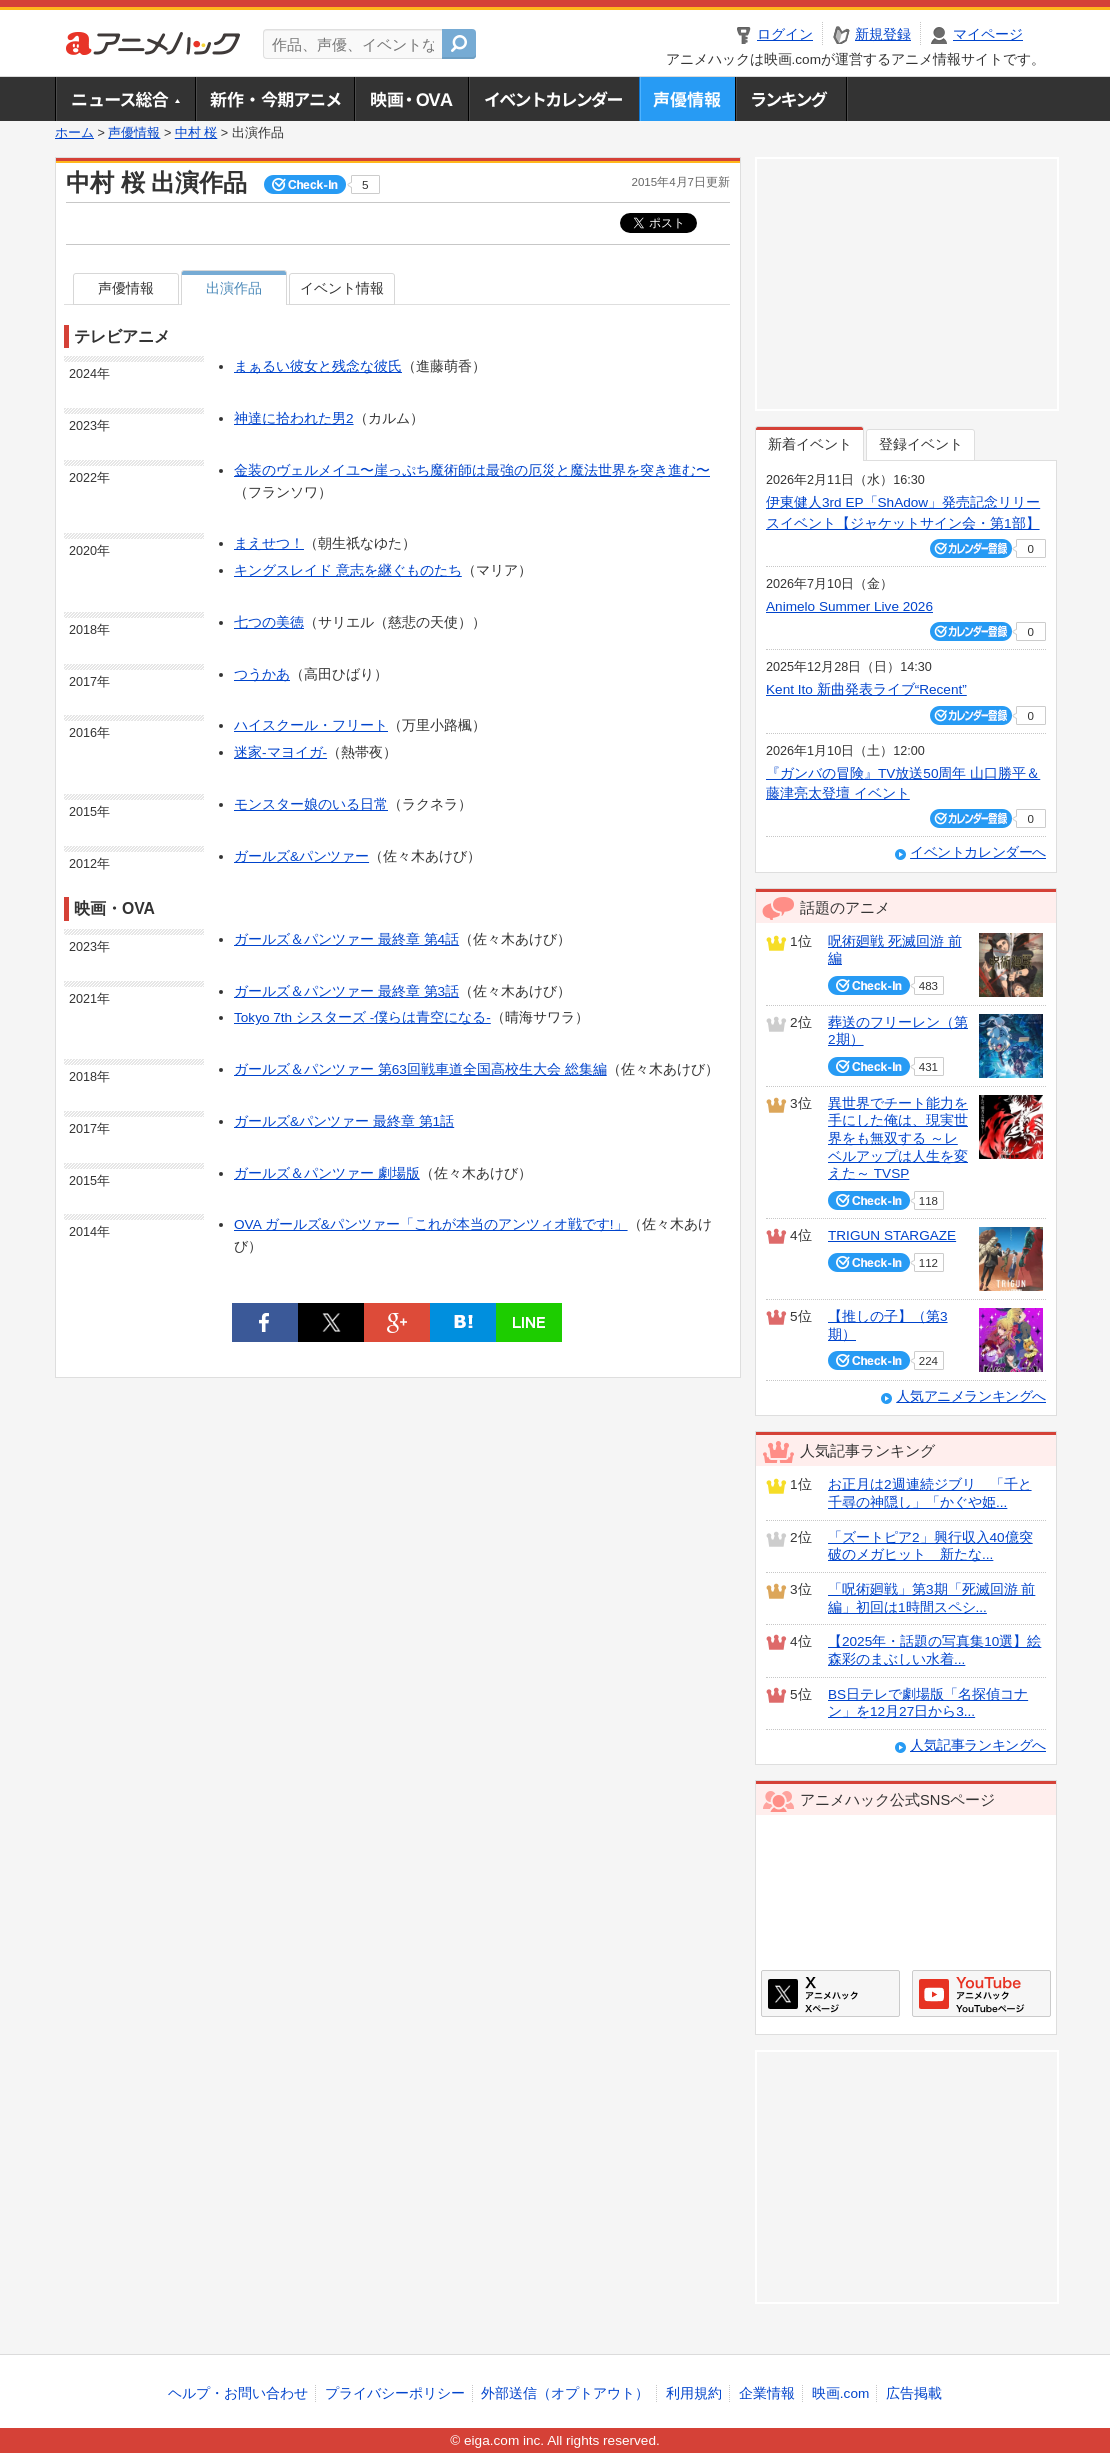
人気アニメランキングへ (971, 1396)
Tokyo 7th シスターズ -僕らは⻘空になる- (362, 1017)
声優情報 (687, 99)
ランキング (791, 99)
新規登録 (883, 34)
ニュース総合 (125, 99)
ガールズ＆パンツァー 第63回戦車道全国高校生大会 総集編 (420, 1069)
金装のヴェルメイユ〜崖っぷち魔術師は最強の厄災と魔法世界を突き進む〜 (472, 470)
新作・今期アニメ (274, 99)
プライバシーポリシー (395, 2393)
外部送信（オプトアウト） (565, 2393)
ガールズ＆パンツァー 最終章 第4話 (346, 939)
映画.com (840, 2393)
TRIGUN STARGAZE (892, 1235)
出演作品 (234, 288)
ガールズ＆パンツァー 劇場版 (327, 1173)
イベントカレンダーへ (978, 852)
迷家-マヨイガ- (280, 752)
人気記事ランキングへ (978, 1745)
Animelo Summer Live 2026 (849, 606)
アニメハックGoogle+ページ (981, 1993)
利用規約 (694, 2393)
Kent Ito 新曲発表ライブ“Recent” (866, 689)
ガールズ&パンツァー (301, 856)
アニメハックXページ (830, 1993)
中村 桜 (196, 133)
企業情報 (767, 2393)
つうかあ (262, 674)
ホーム (74, 133)
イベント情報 (342, 288)
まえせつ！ (269, 543)
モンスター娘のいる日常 (311, 804)
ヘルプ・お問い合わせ (238, 2393)
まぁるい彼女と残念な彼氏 (318, 366)
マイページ (988, 34)
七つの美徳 (269, 622)
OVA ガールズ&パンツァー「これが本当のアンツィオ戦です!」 (431, 1224)
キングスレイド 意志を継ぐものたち (348, 570)
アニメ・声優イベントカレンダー (553, 99)
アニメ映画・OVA (411, 99)
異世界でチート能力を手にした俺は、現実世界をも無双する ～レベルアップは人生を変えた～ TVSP (898, 1139)
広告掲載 (914, 2393)
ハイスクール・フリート (311, 725)
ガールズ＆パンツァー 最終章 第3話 (346, 991)
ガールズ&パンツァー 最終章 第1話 (344, 1121)
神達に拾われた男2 (294, 418)
